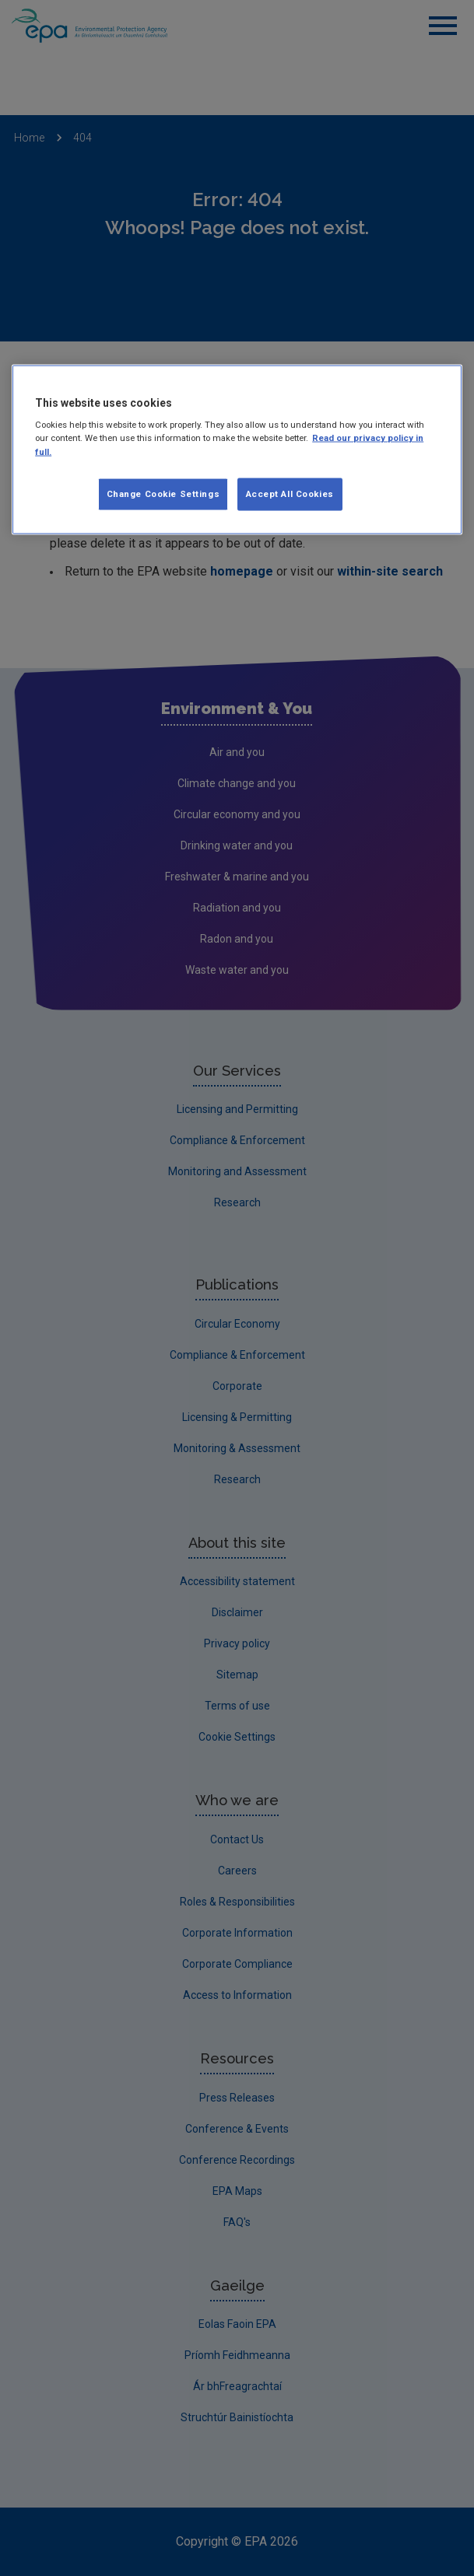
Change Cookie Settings (163, 493)
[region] (237, 449)
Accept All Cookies (290, 493)
